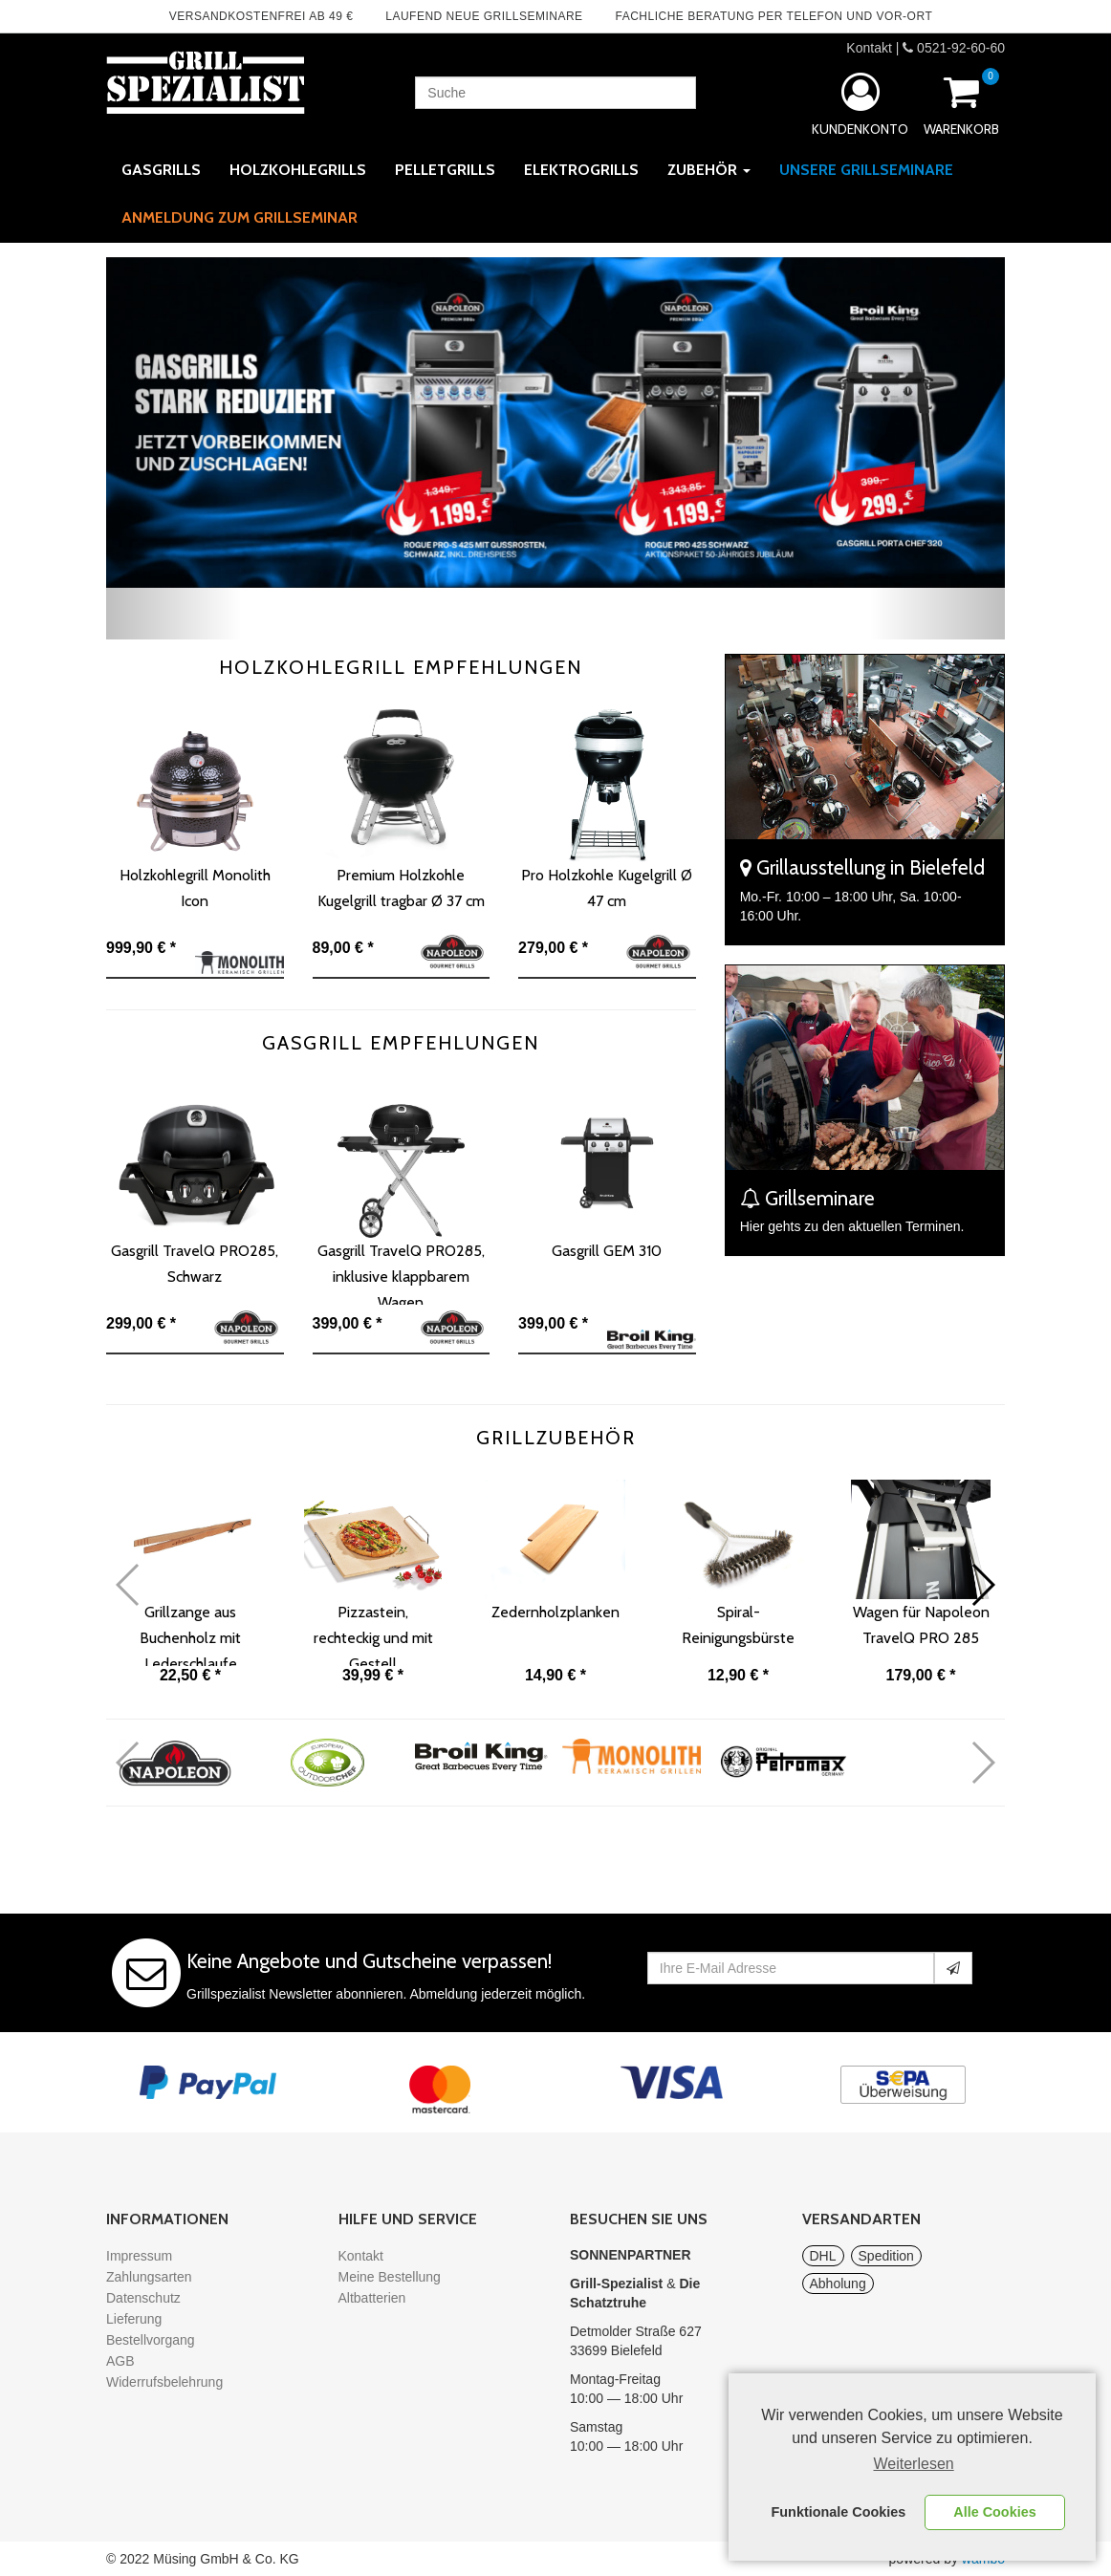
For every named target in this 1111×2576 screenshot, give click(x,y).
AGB (120, 2361)
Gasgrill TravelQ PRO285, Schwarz (194, 1264)
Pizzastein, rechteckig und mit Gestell (373, 1634)
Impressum (139, 2255)
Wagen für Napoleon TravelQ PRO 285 (921, 1625)
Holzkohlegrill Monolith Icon (195, 888)
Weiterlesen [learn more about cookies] (914, 2464)
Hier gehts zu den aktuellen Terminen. (852, 1226)
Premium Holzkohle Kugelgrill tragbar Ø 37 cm (401, 888)
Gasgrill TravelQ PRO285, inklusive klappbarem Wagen (401, 1273)
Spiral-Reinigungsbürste (738, 1625)
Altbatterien (372, 2297)
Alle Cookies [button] (994, 2512)
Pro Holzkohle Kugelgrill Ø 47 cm (606, 888)
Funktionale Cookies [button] (839, 2512)
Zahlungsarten (149, 2276)
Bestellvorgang (150, 2340)
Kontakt (868, 47)
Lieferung (134, 2319)
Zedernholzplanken (555, 1612)
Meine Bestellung (389, 2276)
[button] (173, 448)
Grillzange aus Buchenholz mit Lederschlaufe (190, 1634)
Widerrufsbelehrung (164, 2382)
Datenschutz (143, 2297)
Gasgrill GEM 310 (607, 1251)
